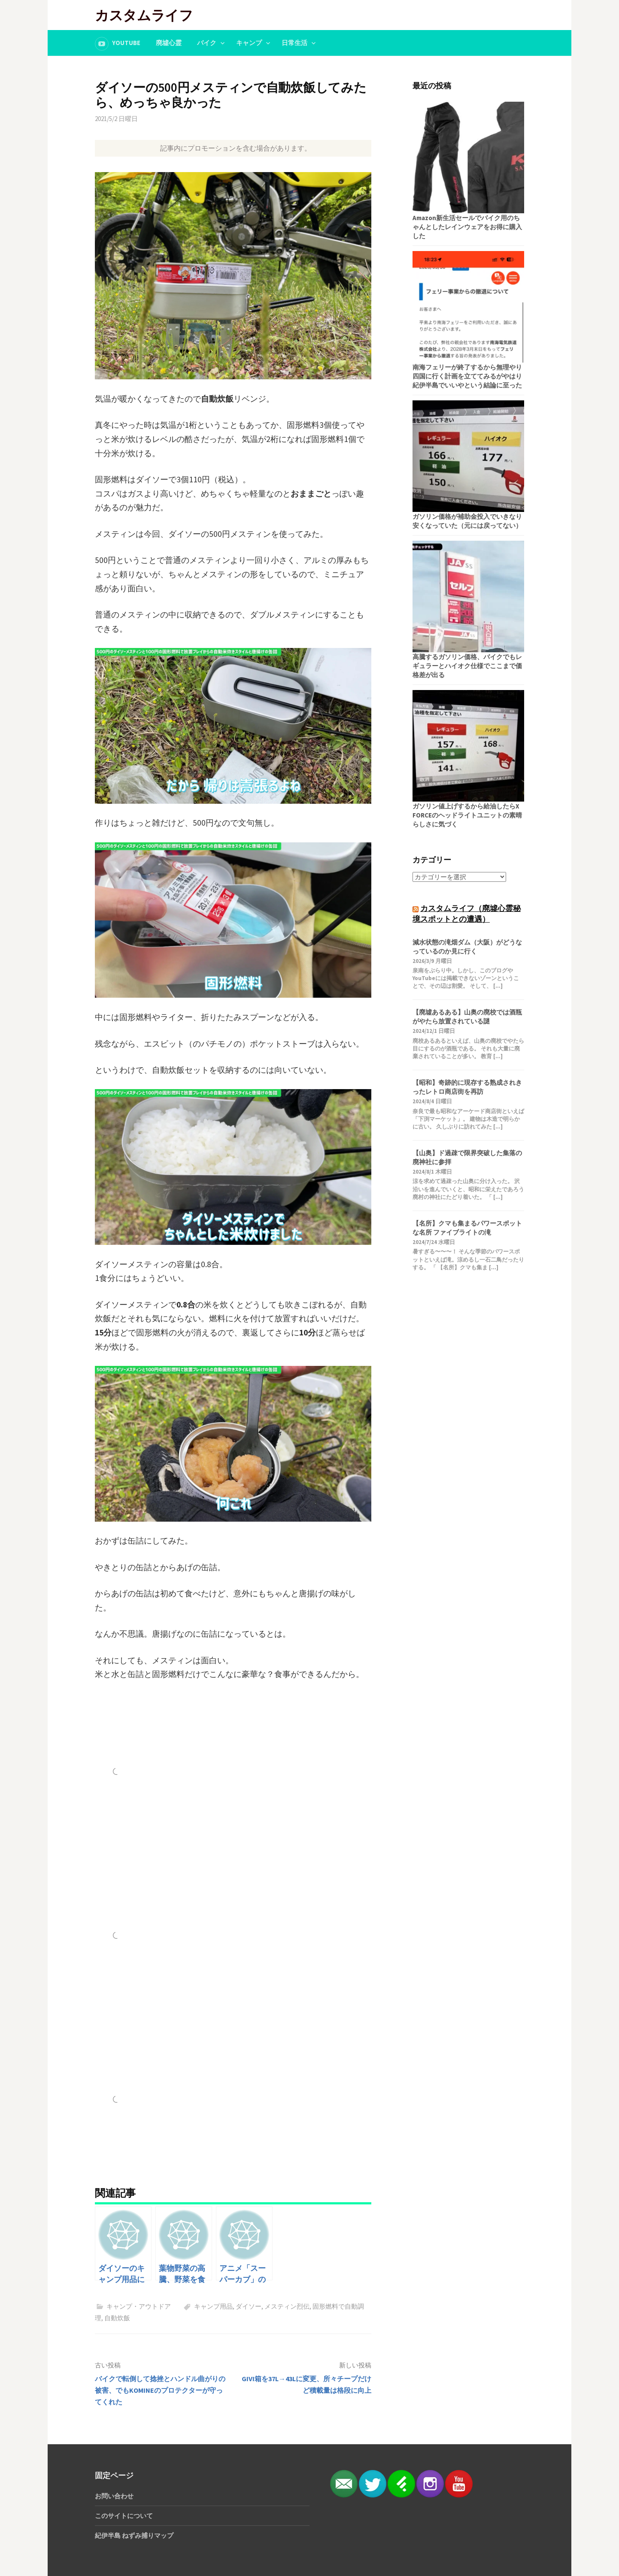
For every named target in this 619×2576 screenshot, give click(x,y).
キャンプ (249, 43)
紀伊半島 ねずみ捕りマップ (134, 2535)
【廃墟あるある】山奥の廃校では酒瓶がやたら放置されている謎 (467, 1016)
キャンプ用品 (213, 2306)
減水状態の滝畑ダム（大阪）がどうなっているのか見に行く (467, 946)
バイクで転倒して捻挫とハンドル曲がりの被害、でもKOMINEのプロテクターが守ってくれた (160, 2390)
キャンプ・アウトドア (138, 2306)
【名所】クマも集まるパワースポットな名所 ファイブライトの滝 (467, 1227)
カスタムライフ (144, 14)
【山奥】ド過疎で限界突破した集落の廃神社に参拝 (467, 1157)
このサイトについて (124, 2516)
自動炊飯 (117, 2318)
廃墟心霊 (169, 43)
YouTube (126, 43)
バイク (206, 43)
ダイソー (248, 2306)
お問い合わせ (114, 2496)
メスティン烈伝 (287, 2306)
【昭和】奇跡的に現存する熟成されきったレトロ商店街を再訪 (467, 1087)
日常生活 (294, 43)
